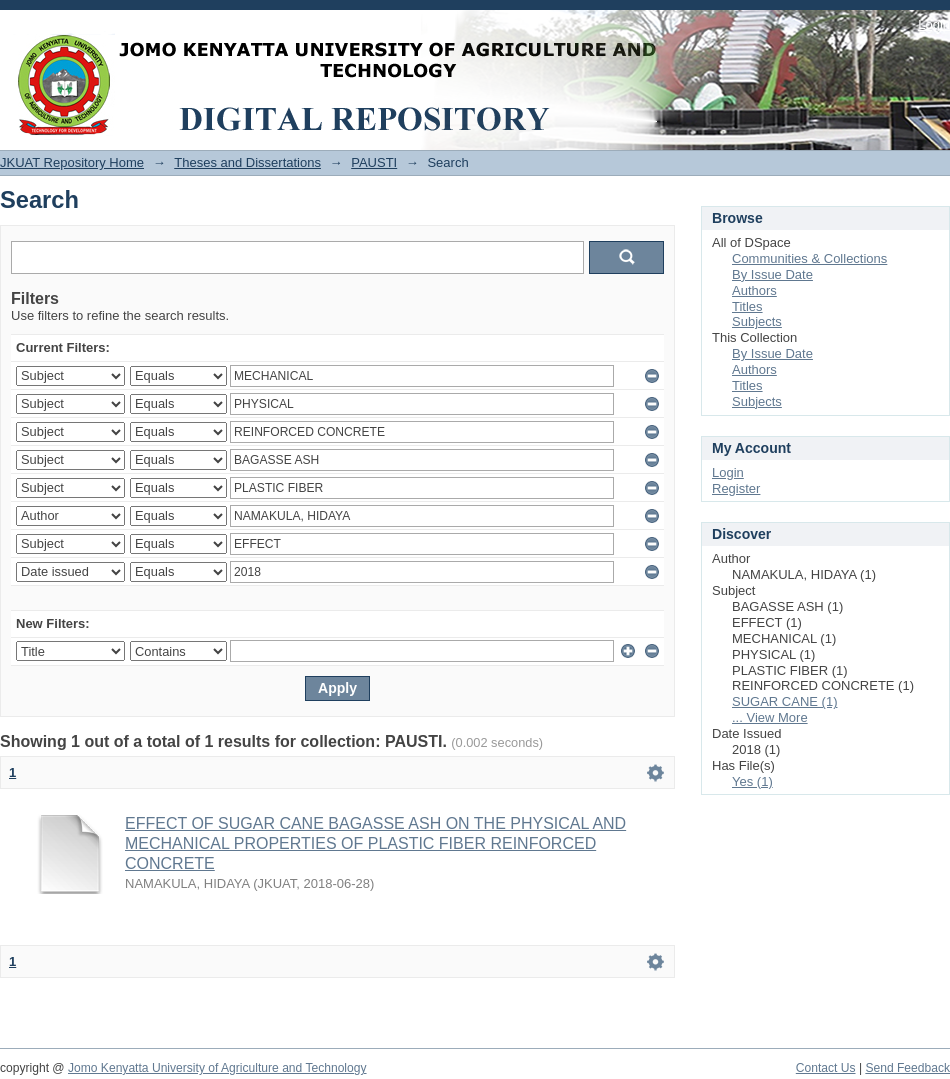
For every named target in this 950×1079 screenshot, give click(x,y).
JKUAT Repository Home (72, 162)
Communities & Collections (809, 258)
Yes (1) (752, 781)
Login (934, 24)
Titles (747, 306)
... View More (770, 717)
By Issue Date (772, 274)
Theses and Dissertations (247, 162)
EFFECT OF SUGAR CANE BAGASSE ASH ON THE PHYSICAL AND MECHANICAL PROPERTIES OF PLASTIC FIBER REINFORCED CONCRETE (375, 843)
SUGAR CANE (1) (784, 701)
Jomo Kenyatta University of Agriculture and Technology (217, 1068)
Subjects (757, 321)
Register (736, 488)
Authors (754, 290)
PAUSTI (374, 162)
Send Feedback (907, 1068)
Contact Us (826, 1068)
